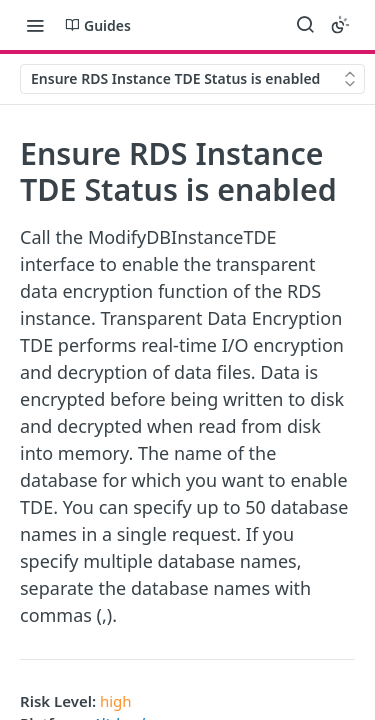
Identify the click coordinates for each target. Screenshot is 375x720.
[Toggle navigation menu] (35, 25)
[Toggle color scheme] (340, 25)
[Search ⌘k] (305, 25)
